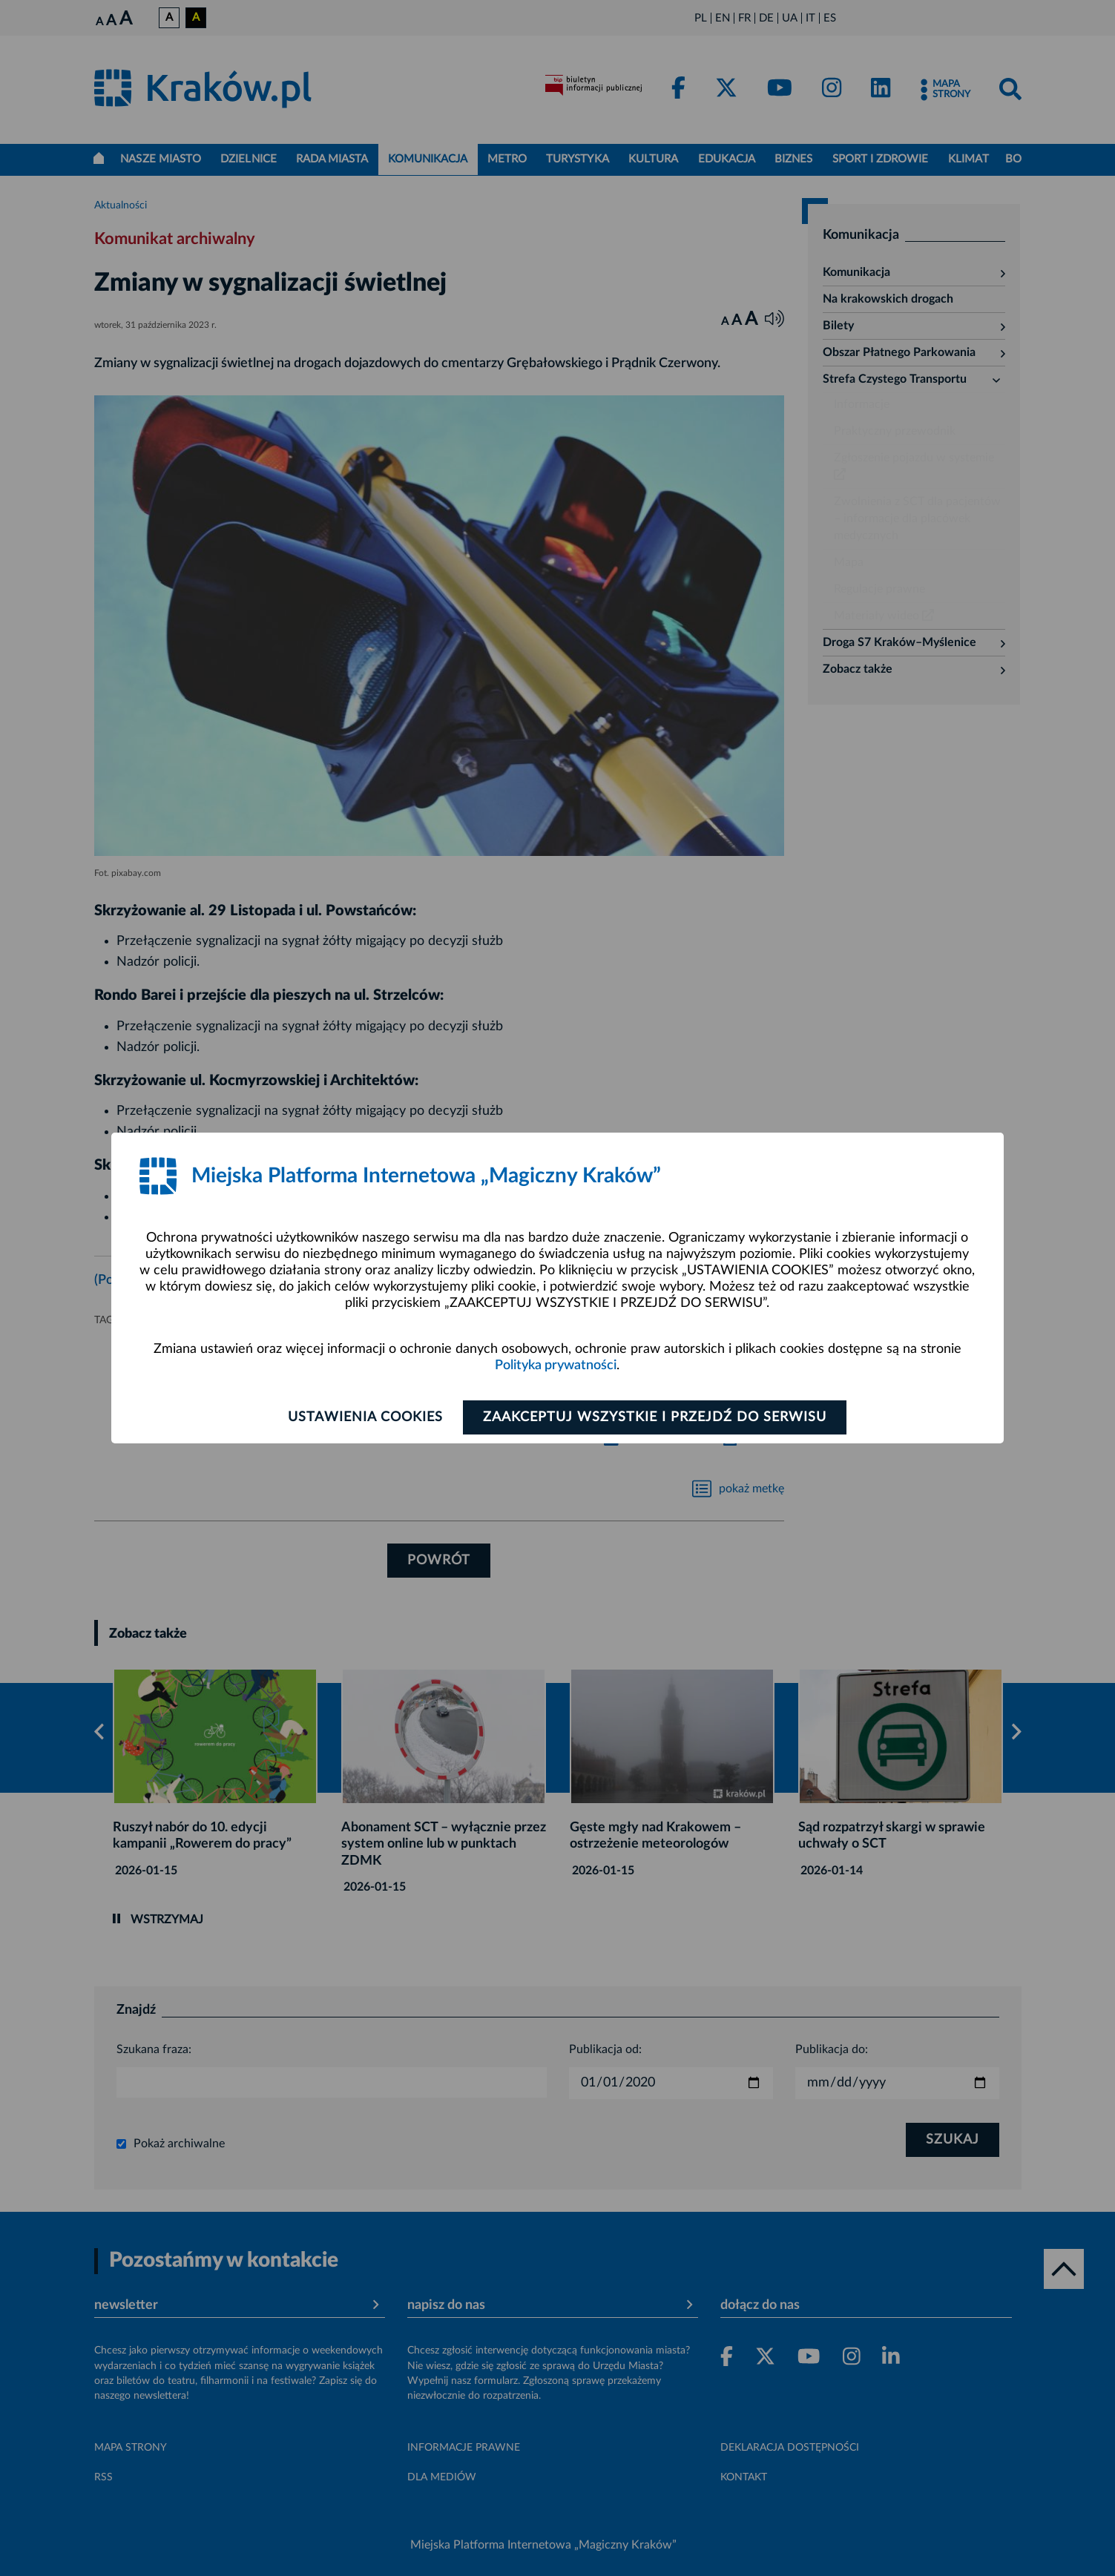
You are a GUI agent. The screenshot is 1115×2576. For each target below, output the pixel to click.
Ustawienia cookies (365, 1417)
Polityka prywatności (555, 1365)
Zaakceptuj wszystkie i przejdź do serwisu (654, 1417)
